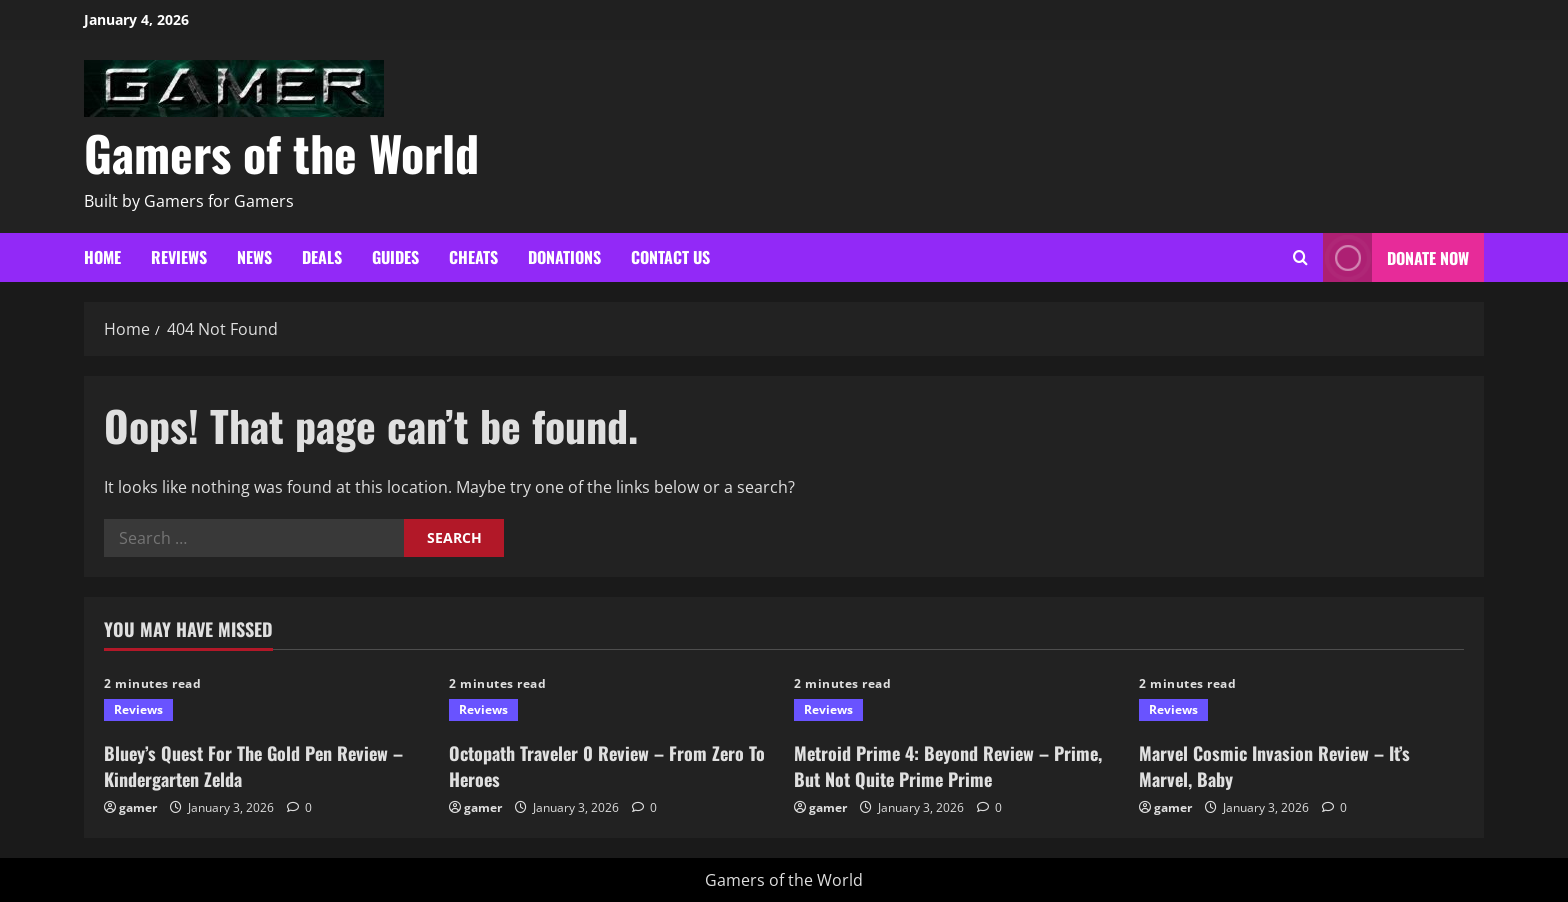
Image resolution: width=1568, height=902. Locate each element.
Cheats (473, 257)
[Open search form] (1300, 257)
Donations (564, 257)
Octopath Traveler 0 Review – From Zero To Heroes (607, 765)
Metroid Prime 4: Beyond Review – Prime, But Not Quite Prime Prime (948, 765)
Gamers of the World (281, 152)
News (254, 257)
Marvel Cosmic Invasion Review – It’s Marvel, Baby (1274, 765)
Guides (395, 257)
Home (102, 257)
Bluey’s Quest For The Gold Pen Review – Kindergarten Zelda (253, 765)
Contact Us (670, 257)
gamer (138, 807)
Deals (322, 257)
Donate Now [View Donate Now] (1396, 257)
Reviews (179, 257)
